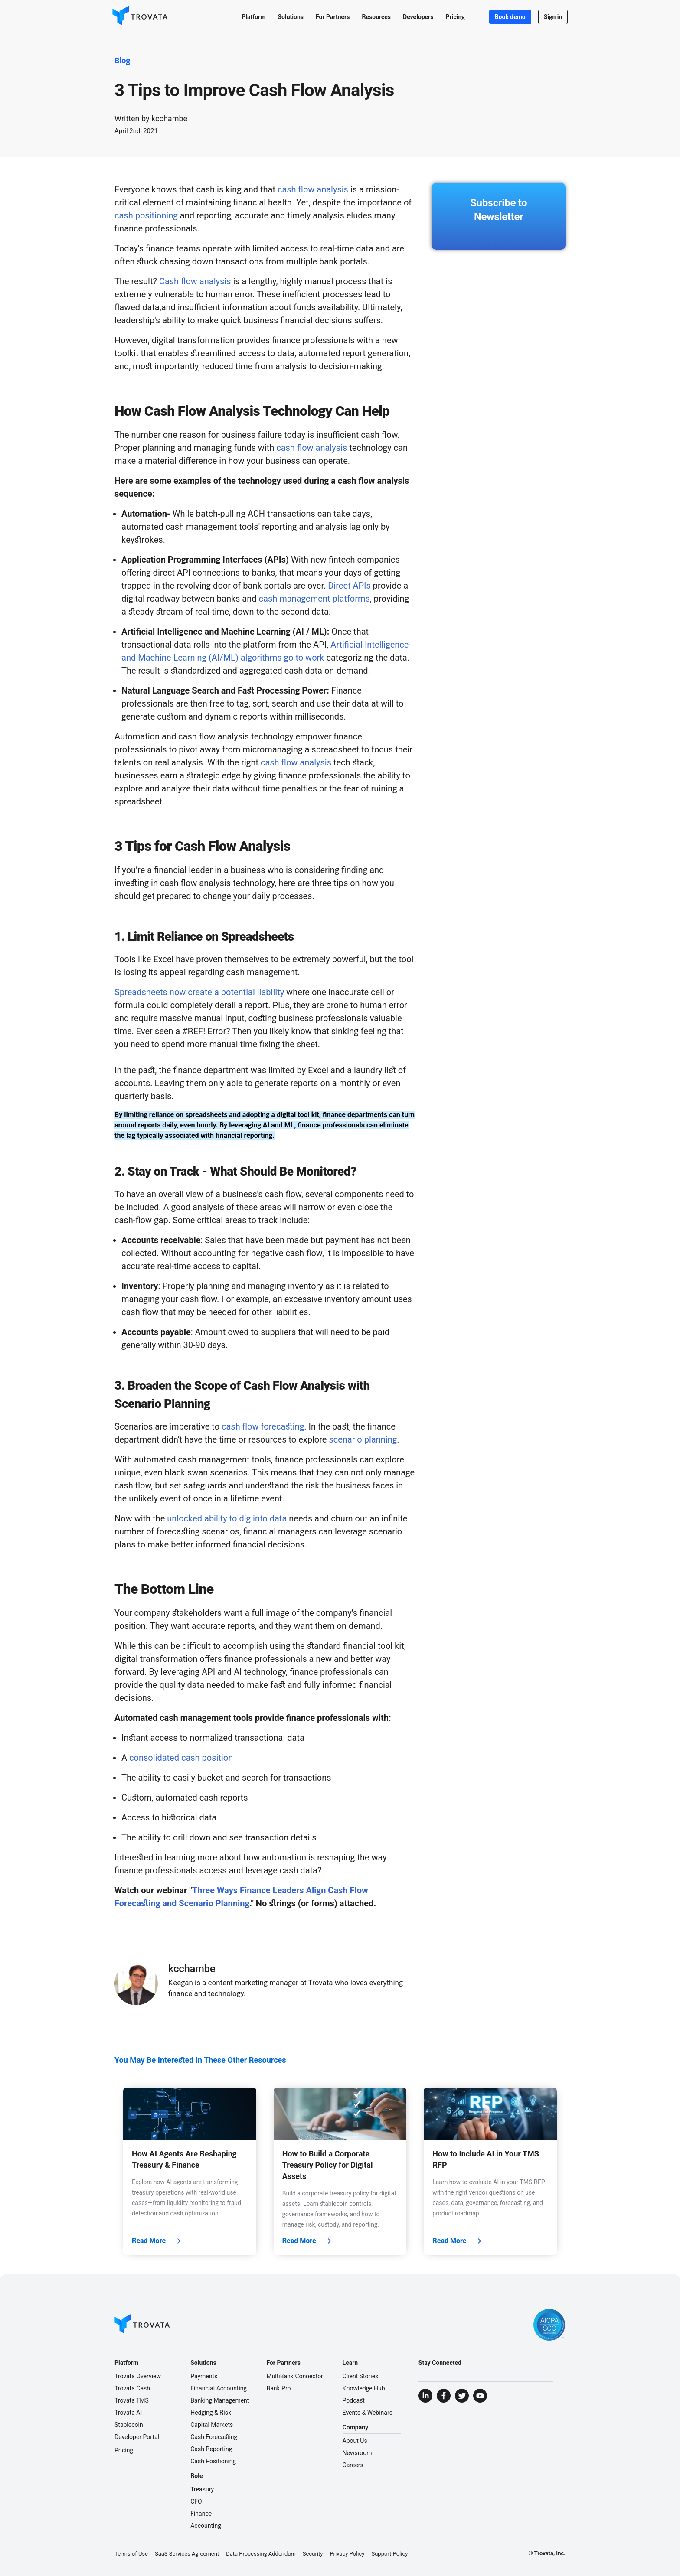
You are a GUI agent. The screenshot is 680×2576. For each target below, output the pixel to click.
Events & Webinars (367, 2412)
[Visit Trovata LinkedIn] (425, 2396)
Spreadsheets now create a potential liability (199, 992)
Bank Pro (278, 2388)
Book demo (507, 16)
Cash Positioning (213, 2461)
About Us (355, 2440)
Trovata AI (128, 2412)
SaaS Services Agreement (187, 2553)
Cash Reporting (211, 2449)
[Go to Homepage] (142, 2325)
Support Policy (389, 2553)
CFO (196, 2501)
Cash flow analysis (195, 281)
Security (313, 2553)
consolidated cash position (181, 1757)
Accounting (205, 2525)
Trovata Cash (132, 2388)
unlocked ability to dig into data (227, 1518)
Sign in (550, 16)
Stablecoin (128, 2424)
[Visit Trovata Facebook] (444, 2396)
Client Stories (361, 2376)
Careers (353, 2465)
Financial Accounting (218, 2388)
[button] (251, 17)
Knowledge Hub (364, 2388)
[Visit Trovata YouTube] (480, 2396)
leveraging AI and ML (261, 1125)
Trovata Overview (137, 2376)
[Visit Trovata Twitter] (462, 2396)
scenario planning (363, 1439)
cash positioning (146, 215)
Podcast (354, 2400)
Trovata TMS (131, 2400)
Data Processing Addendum (261, 2553)
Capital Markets (211, 2424)
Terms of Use (131, 2553)
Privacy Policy (347, 2553)
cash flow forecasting (263, 1426)
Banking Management (219, 2400)
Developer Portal (136, 2436)
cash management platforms (314, 598)
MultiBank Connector (294, 2376)
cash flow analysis (313, 189)
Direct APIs (349, 585)
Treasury (202, 2489)
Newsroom (357, 2452)
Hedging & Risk (210, 2412)
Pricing (123, 2450)
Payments (203, 2376)
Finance (201, 2513)
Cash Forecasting (213, 2436)
